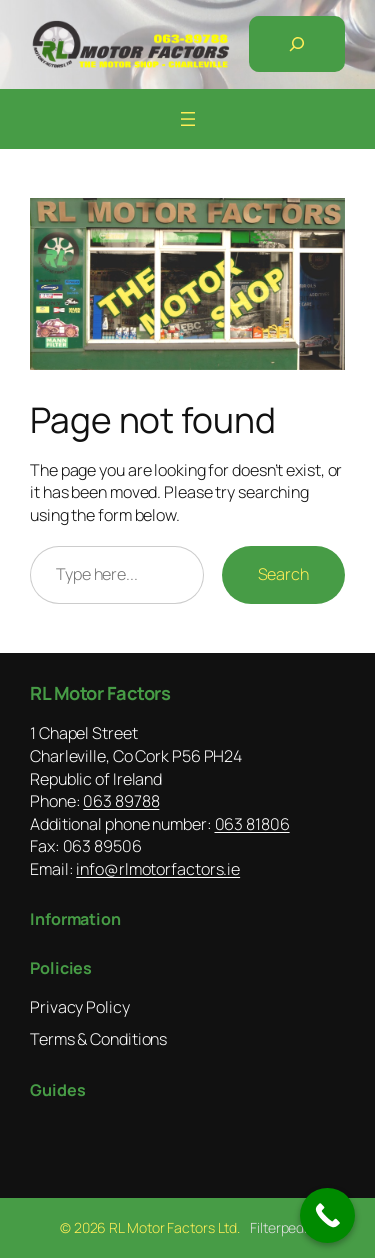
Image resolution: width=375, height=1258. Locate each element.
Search (283, 574)
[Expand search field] (297, 44)
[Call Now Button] (327, 1215)
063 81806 (252, 824)
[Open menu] (188, 119)
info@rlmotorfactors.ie (158, 869)
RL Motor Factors (100, 693)
